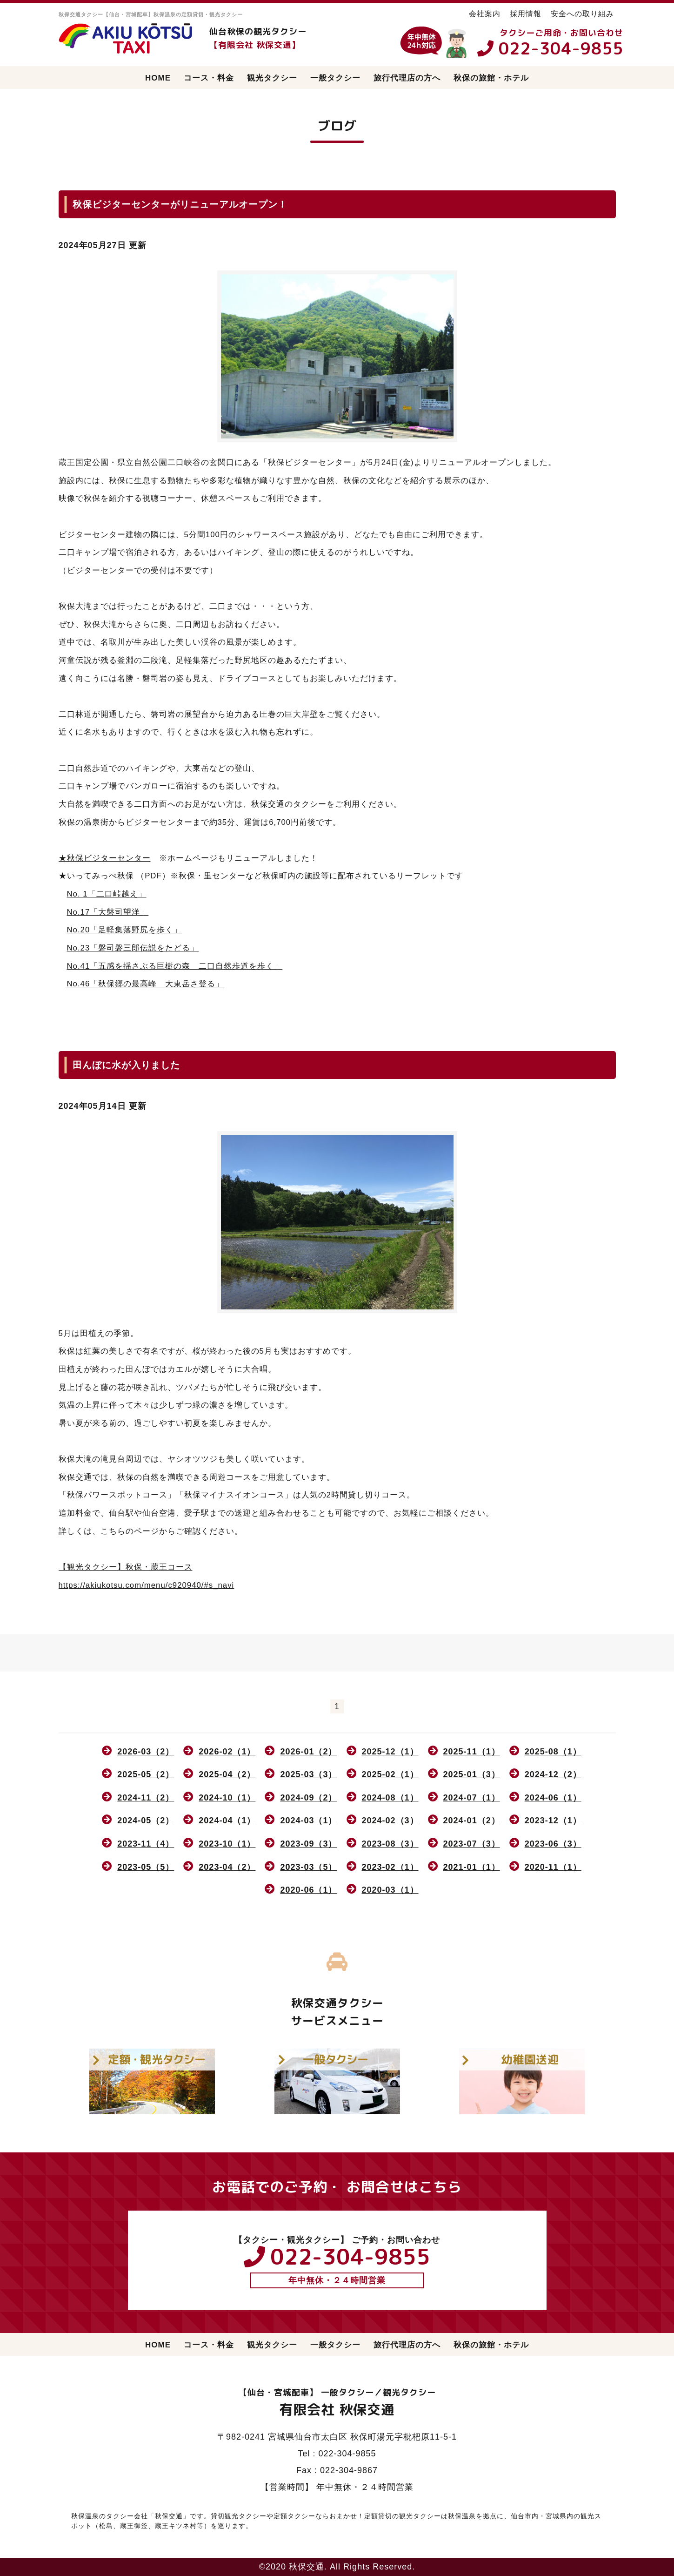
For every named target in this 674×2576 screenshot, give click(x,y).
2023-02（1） (390, 1867)
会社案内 (484, 13)
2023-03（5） (308, 1867)
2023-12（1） (553, 1820)
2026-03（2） (145, 1751)
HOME (158, 78)
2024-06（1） (553, 1797)
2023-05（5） (145, 1867)
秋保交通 (306, 2566)
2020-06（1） (308, 1890)
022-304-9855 (561, 48)
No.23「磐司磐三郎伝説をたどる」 (133, 948)
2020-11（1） (553, 1867)
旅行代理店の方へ (407, 78)
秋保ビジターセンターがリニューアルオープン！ (180, 204)
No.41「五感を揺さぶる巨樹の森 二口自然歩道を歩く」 (175, 966)
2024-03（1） (308, 1820)
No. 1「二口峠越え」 (107, 894)
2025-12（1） (390, 1751)
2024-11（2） (145, 1797)
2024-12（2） (553, 1774)
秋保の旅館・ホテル (491, 78)
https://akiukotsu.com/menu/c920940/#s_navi (146, 1585)
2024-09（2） (308, 1797)
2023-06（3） (553, 1843)
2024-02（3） (390, 1820)
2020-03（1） (390, 1890)
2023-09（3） (308, 1843)
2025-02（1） (390, 1774)
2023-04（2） (227, 1867)
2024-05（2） (145, 1820)
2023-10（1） (227, 1843)
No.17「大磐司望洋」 (108, 912)
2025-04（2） (227, 1774)
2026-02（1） (227, 1751)
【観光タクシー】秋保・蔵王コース (126, 1567)
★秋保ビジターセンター (105, 858)
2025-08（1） (553, 1751)
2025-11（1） (471, 1751)
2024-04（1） (227, 1820)
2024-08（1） (390, 1797)
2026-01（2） (308, 1751)
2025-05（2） (145, 1774)
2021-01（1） (471, 1867)
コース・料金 (209, 78)
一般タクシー (335, 78)
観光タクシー (272, 78)
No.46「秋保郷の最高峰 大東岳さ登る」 (145, 983)
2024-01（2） (471, 1820)
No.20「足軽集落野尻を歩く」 (124, 929)
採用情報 (525, 13)
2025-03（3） (308, 1774)
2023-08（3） (390, 1843)
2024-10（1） (227, 1797)
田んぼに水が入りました (126, 1065)
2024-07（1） (471, 1797)
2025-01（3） (471, 1774)
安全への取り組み (582, 13)
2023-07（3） (471, 1843)
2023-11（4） (145, 1843)
